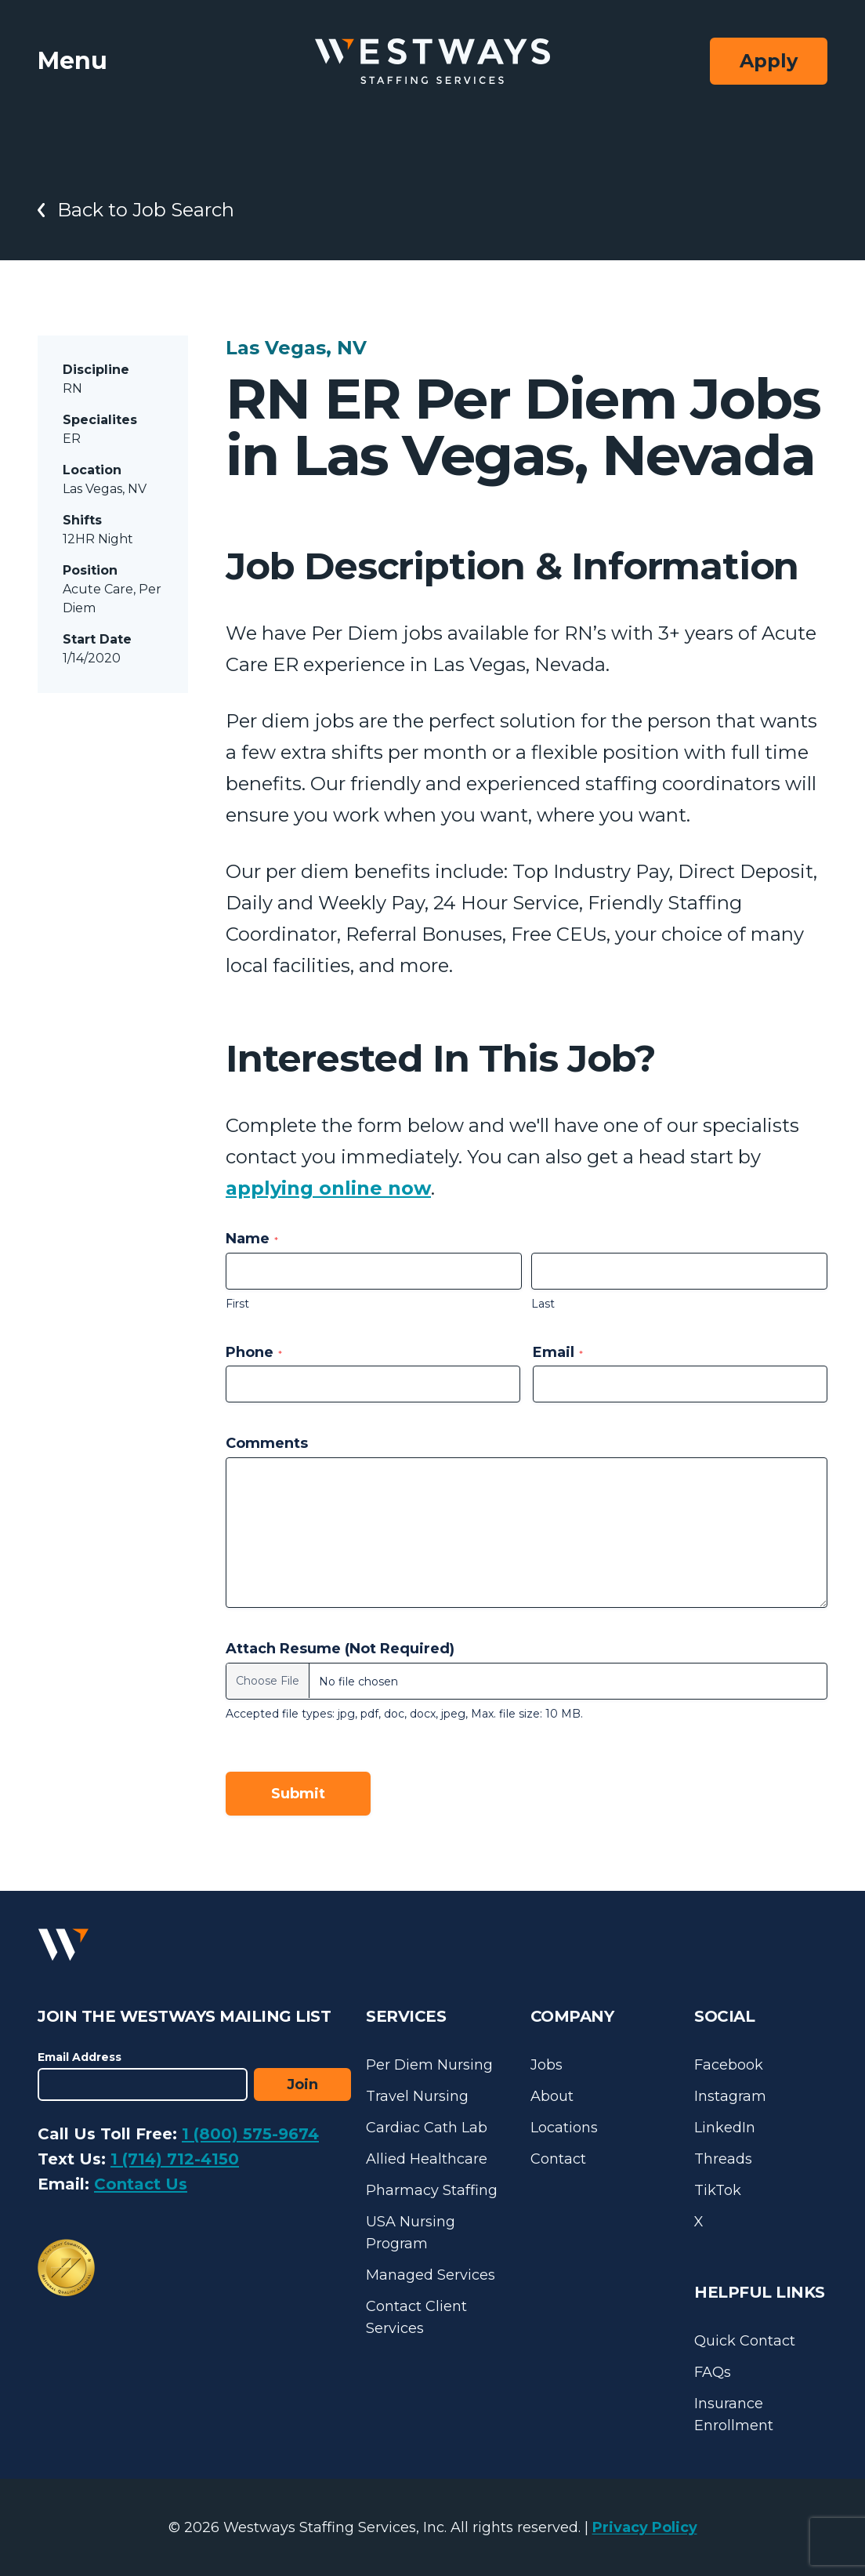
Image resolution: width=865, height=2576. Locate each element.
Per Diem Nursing (429, 2064)
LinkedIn (724, 2127)
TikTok (717, 2190)
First (237, 1304)
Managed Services (430, 2275)
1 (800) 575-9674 (250, 2133)
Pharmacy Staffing (432, 2190)
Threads (723, 2159)
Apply (769, 60)
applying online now (328, 1188)
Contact (558, 2159)
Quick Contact (744, 2340)
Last (543, 1304)
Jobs (546, 2064)
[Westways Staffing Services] (432, 61)
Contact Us (140, 2184)
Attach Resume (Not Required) (340, 1648)
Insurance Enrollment (733, 2414)
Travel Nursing (417, 2096)
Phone (254, 1352)
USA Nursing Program (410, 2232)
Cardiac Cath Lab (426, 2127)
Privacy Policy (644, 2527)
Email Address (79, 2057)
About (552, 2096)
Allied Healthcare (426, 2159)
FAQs (712, 2372)
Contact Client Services (416, 2317)
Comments (267, 1443)
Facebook (728, 2064)
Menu (72, 60)
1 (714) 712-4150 (174, 2159)
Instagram (730, 2096)
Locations (564, 2127)
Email (558, 1352)
